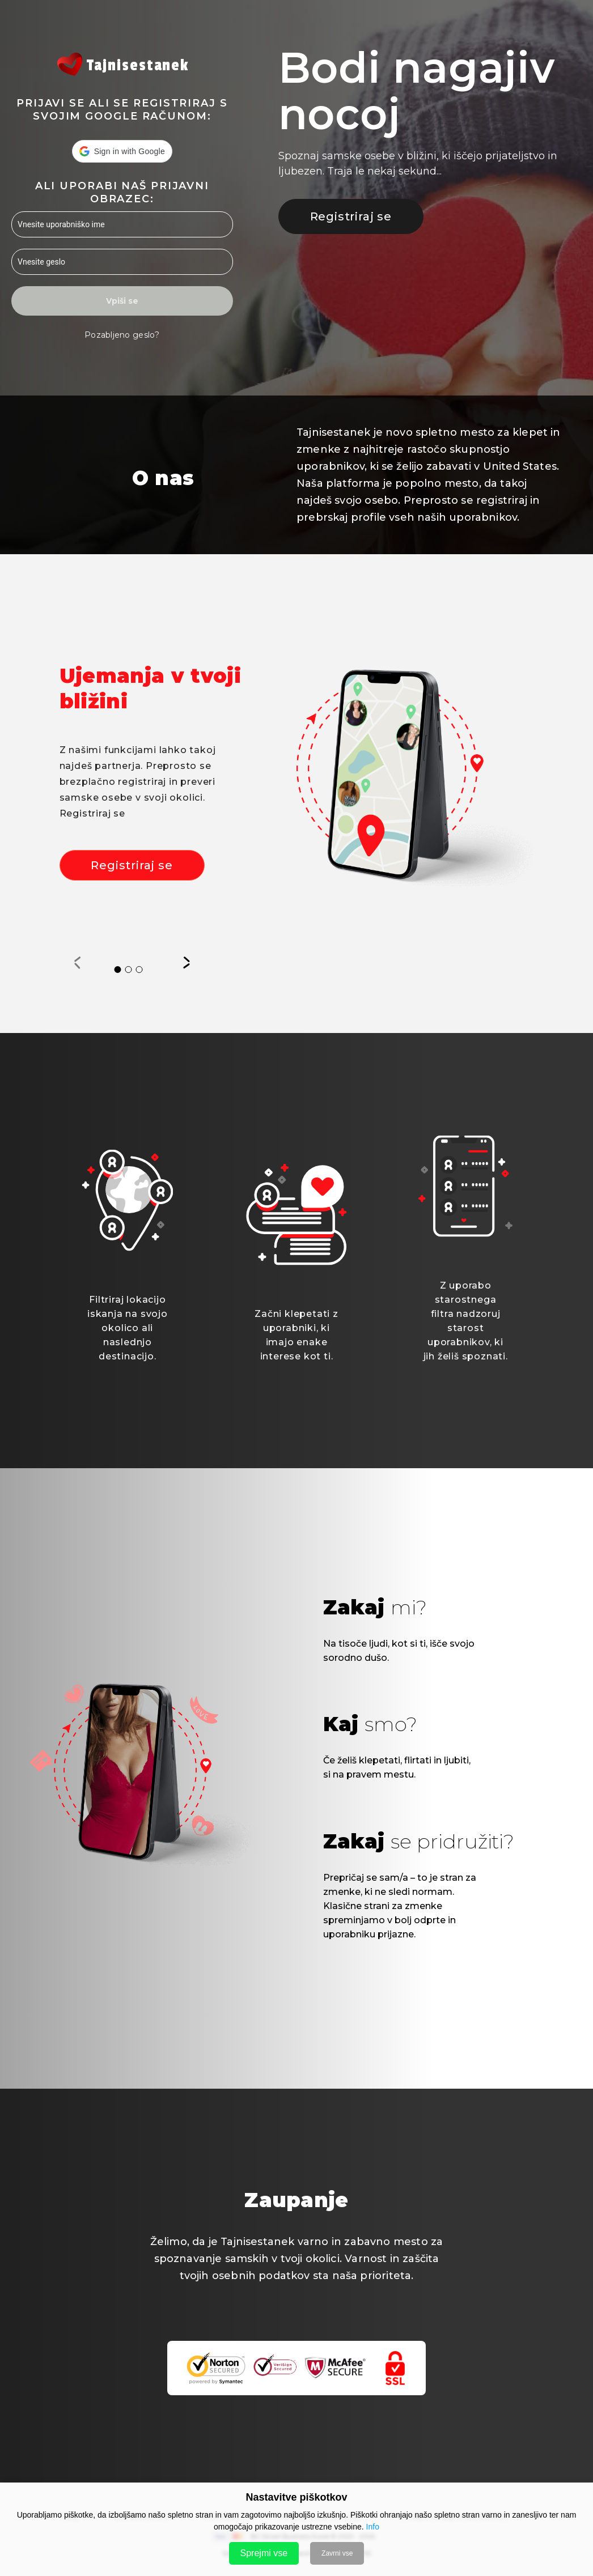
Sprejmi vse (264, 2553)
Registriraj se (351, 216)
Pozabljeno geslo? (122, 335)
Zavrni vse (337, 2553)
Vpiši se (122, 301)
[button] (122, 151)
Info (372, 2526)
